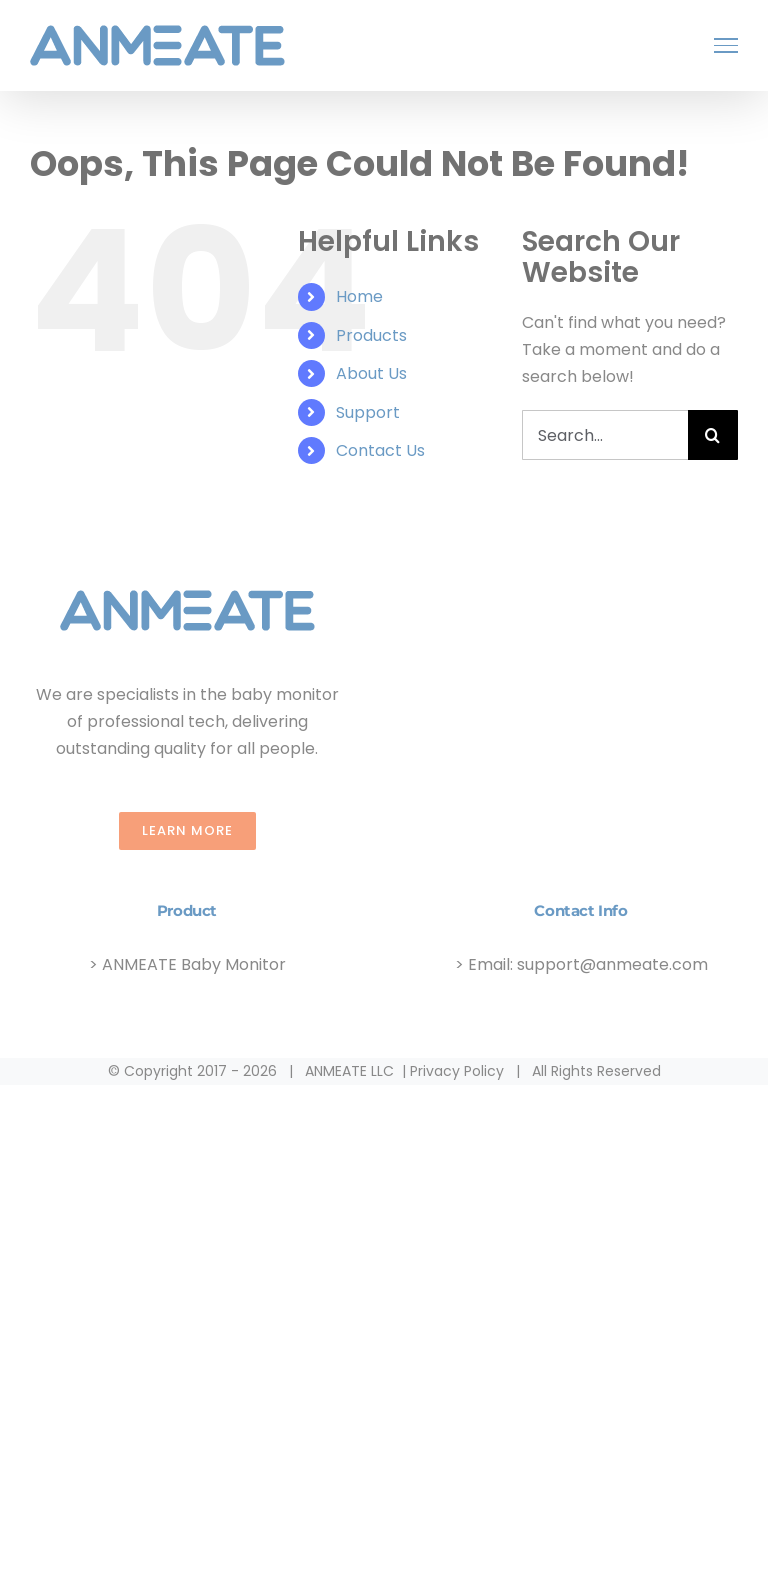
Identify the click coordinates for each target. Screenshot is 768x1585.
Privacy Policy (457, 1071)
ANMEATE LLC (349, 1071)
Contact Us (380, 450)
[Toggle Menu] (726, 45)
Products (371, 335)
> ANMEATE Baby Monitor (187, 964)
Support (368, 412)
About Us (371, 373)
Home (359, 296)
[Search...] (605, 435)
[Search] (713, 435)
